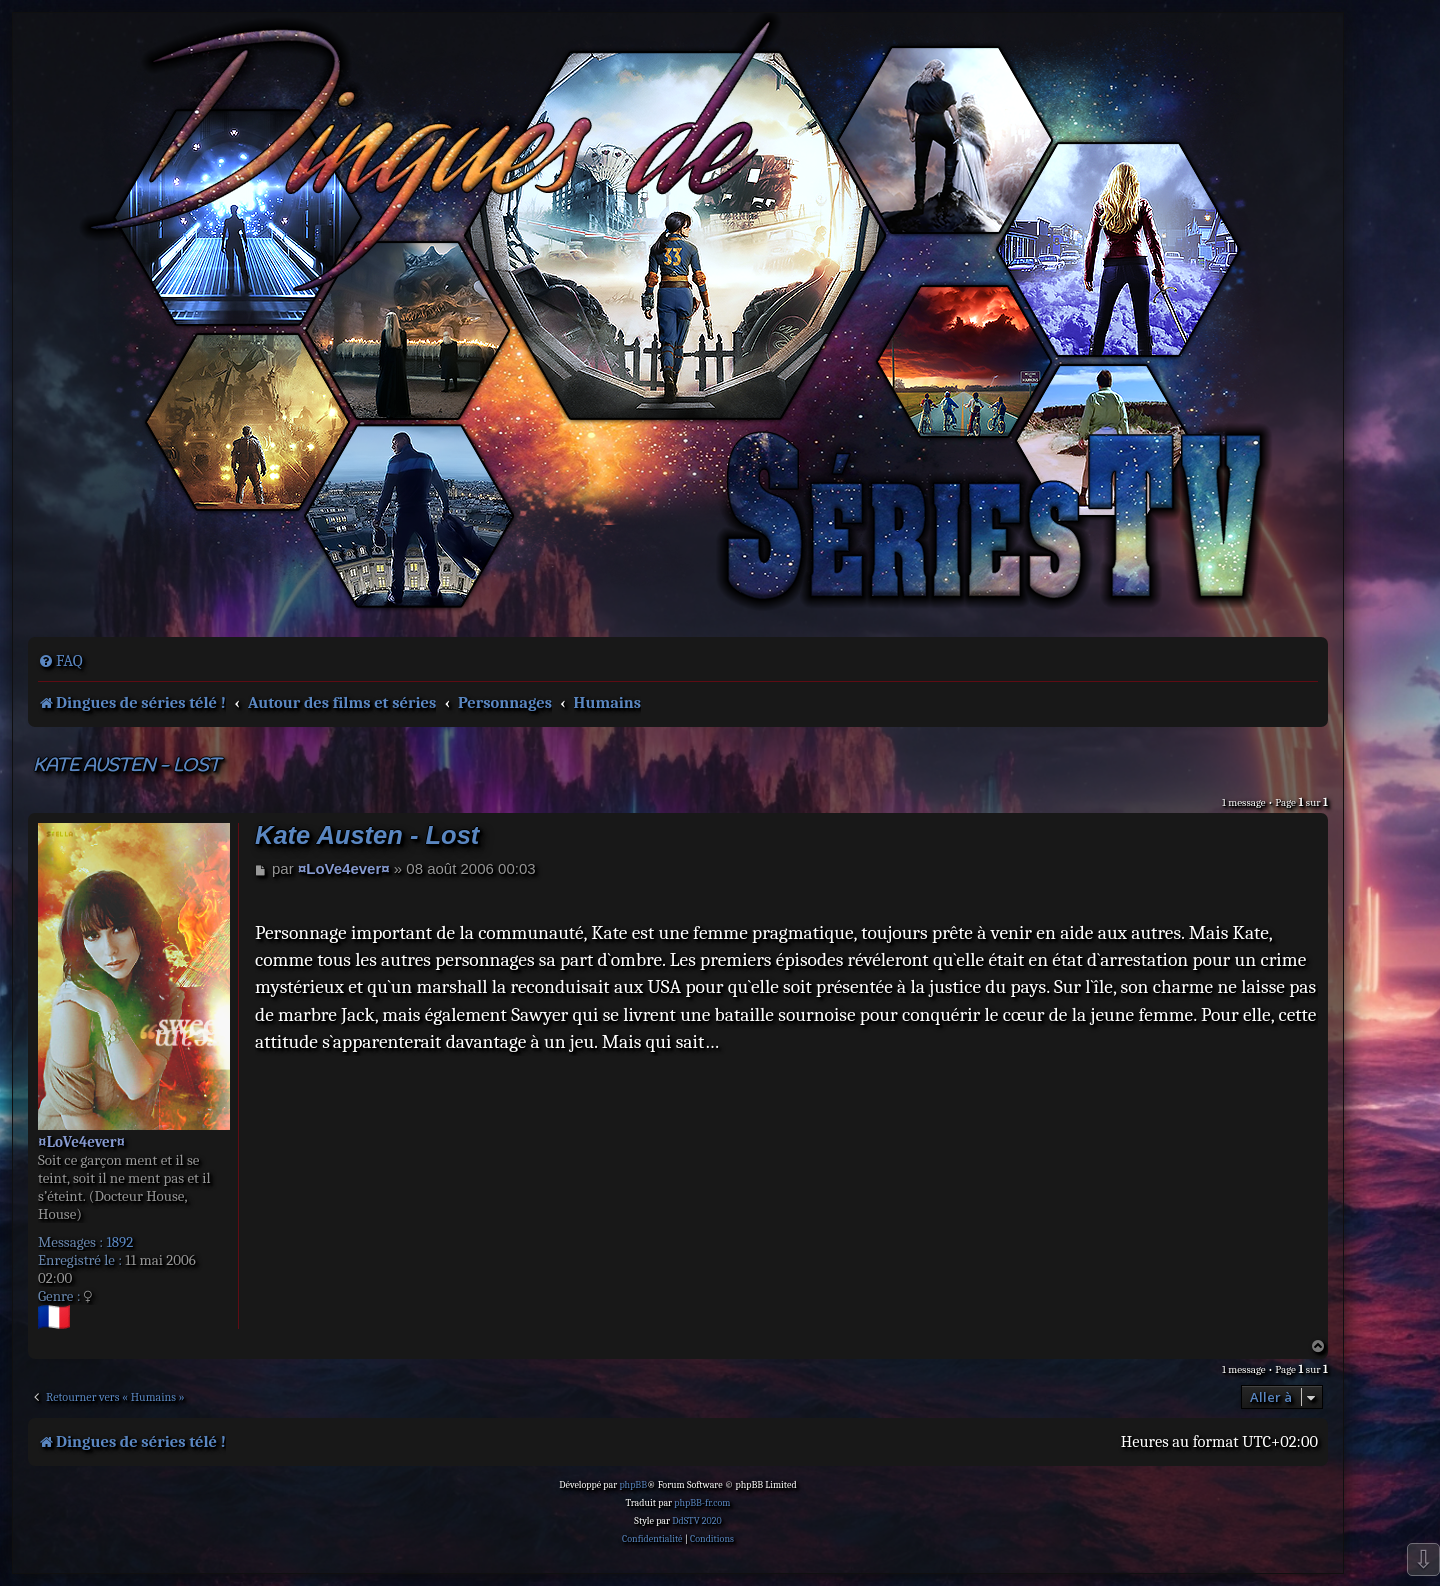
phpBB (633, 1485)
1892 (119, 1242)
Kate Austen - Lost (126, 766)
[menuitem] (60, 661)
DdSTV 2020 (696, 1521)
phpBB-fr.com (702, 1503)
